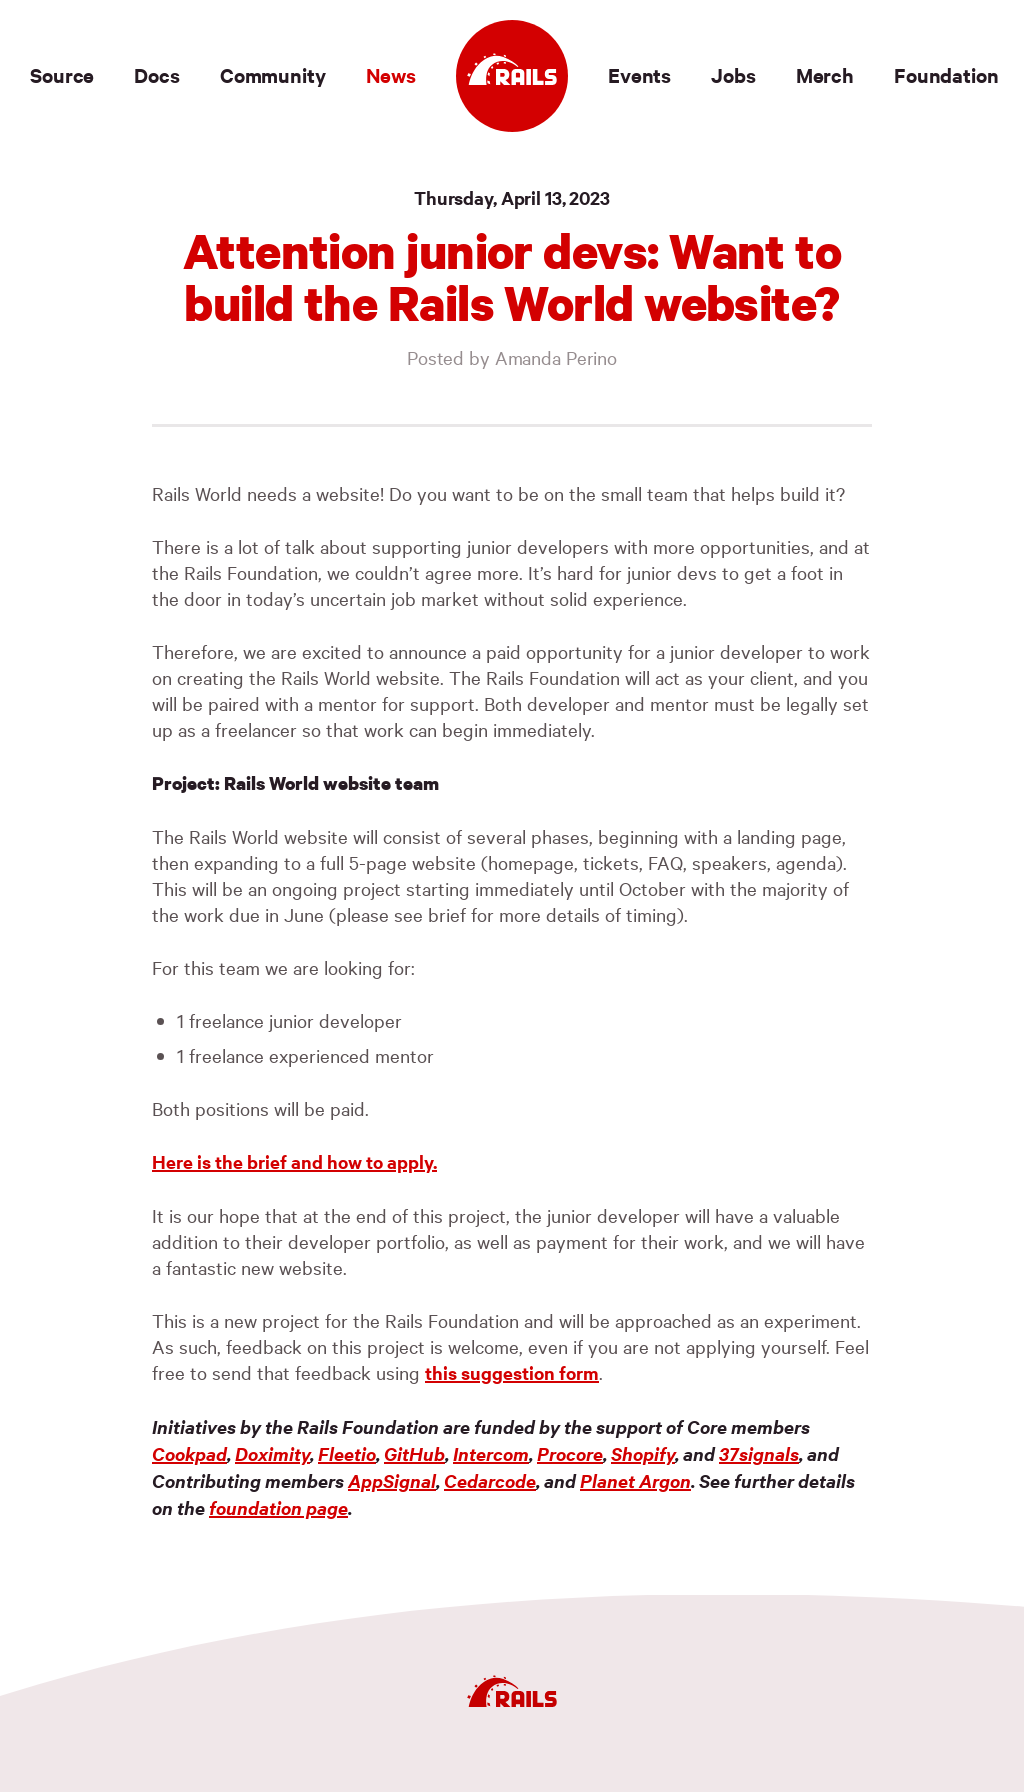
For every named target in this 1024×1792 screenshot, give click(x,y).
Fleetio (347, 1453)
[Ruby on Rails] (512, 76)
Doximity (272, 1453)
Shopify (643, 1453)
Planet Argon (635, 1480)
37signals (759, 1453)
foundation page (278, 1507)
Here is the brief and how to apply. (294, 1161)
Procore (570, 1453)
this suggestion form (512, 1372)
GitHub (414, 1453)
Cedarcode (490, 1480)
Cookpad (189, 1453)
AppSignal (392, 1480)
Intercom (491, 1453)
